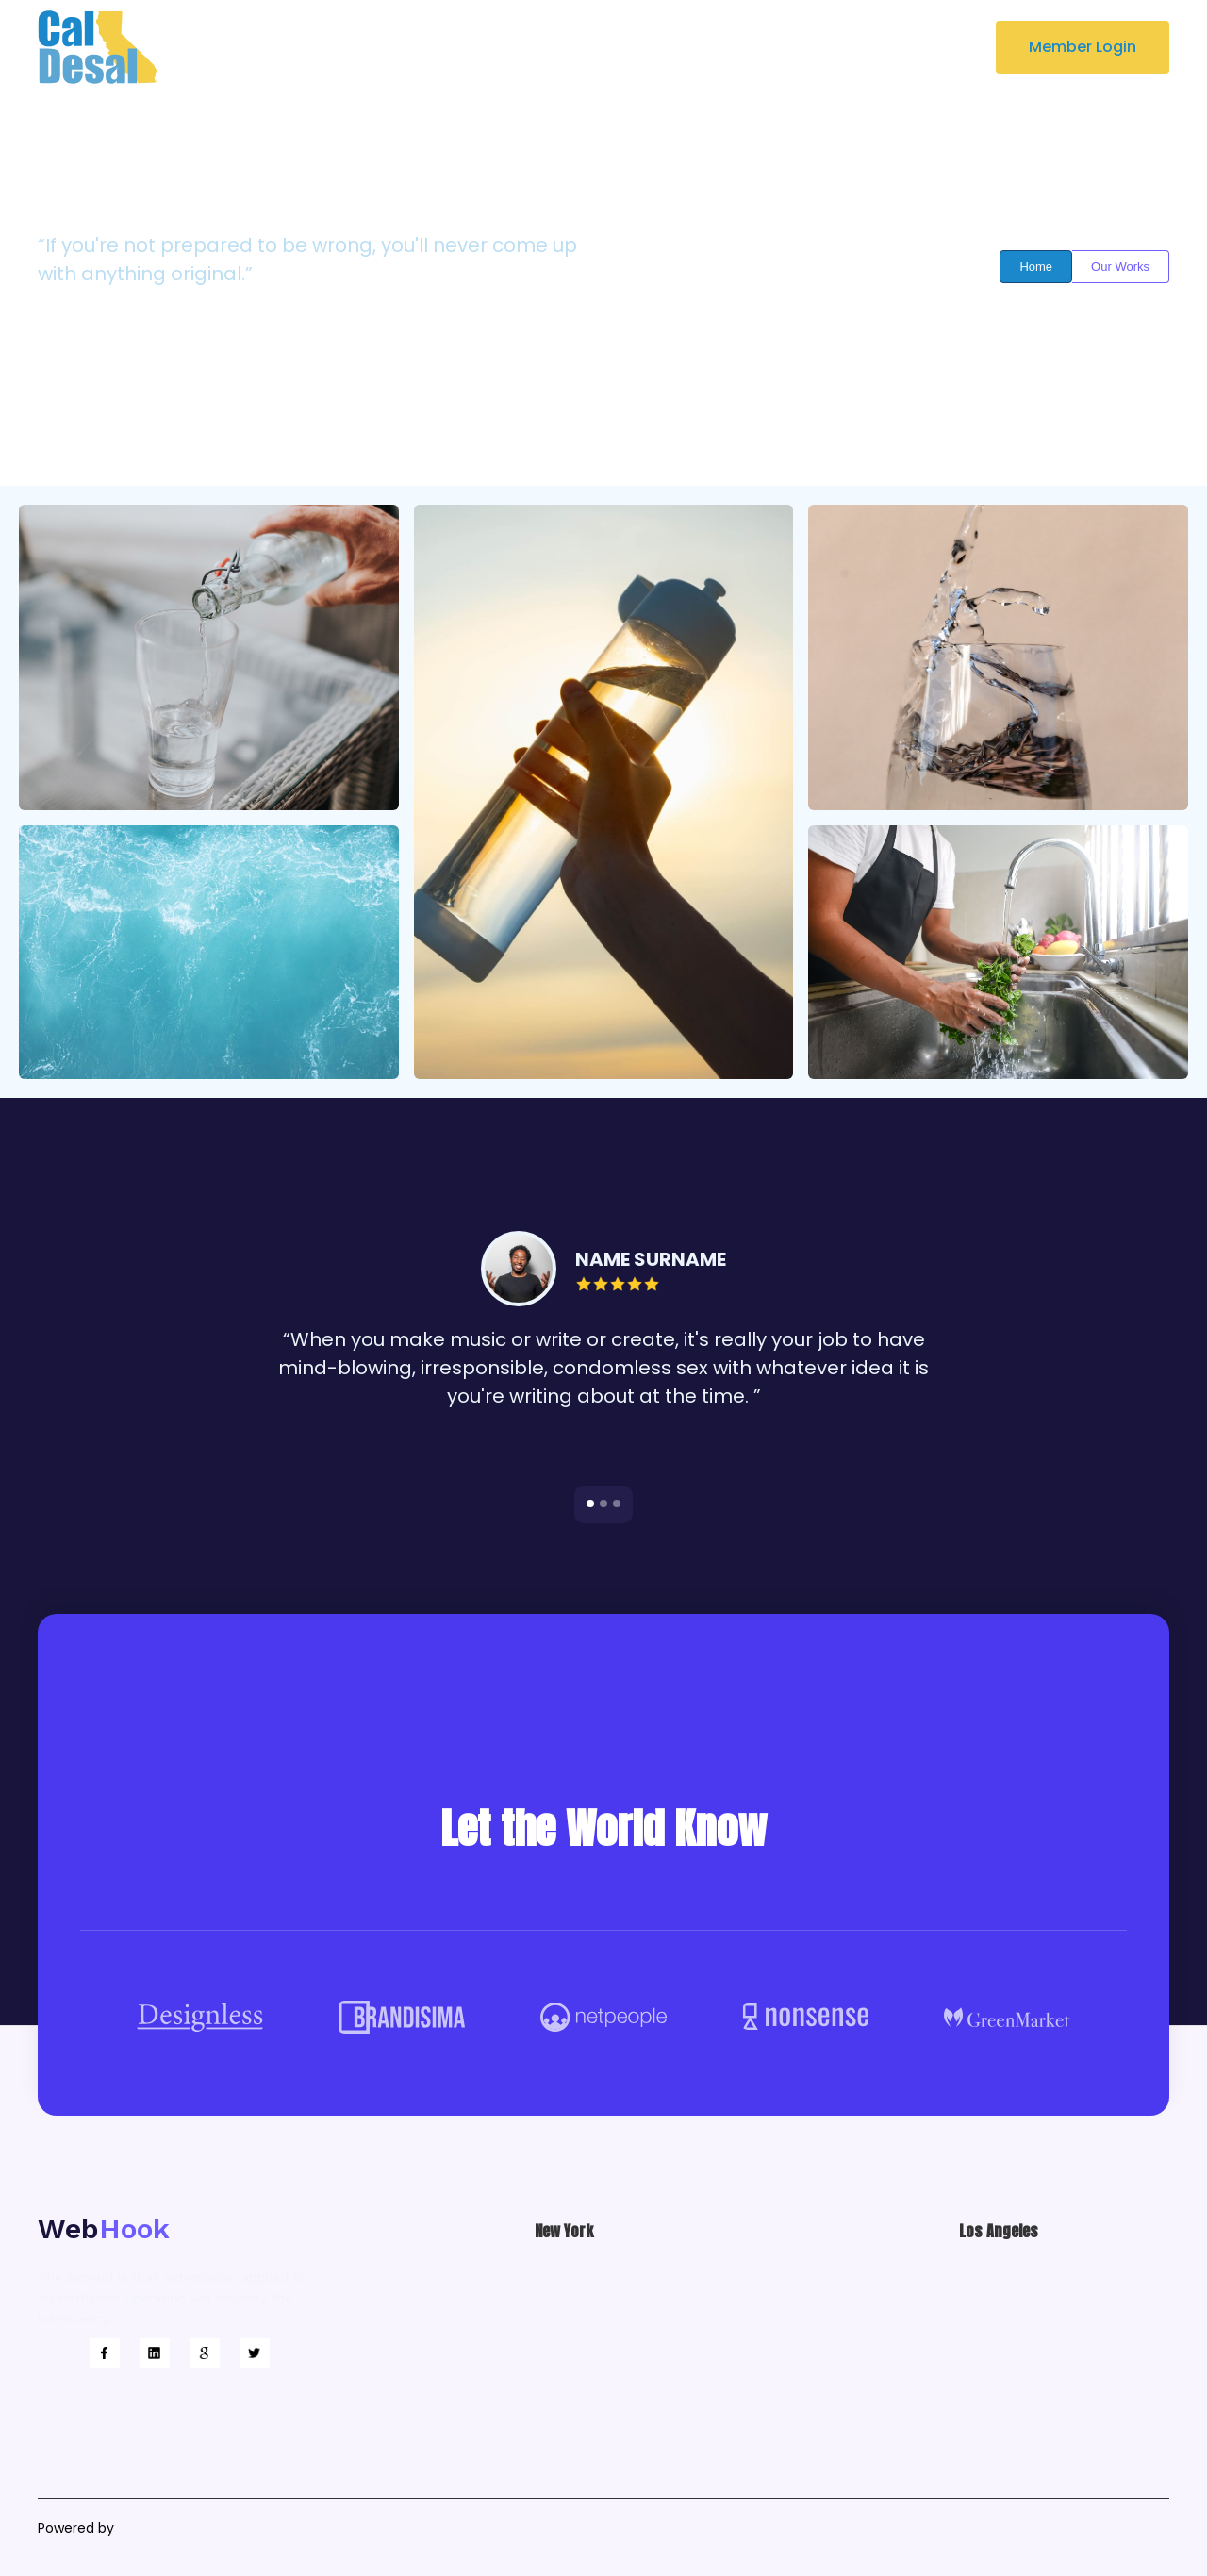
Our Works (1120, 266)
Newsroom (633, 47)
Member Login (1082, 47)
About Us (378, 47)
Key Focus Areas (503, 47)
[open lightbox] (209, 657)
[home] (98, 47)
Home (1035, 266)
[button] (757, 47)
